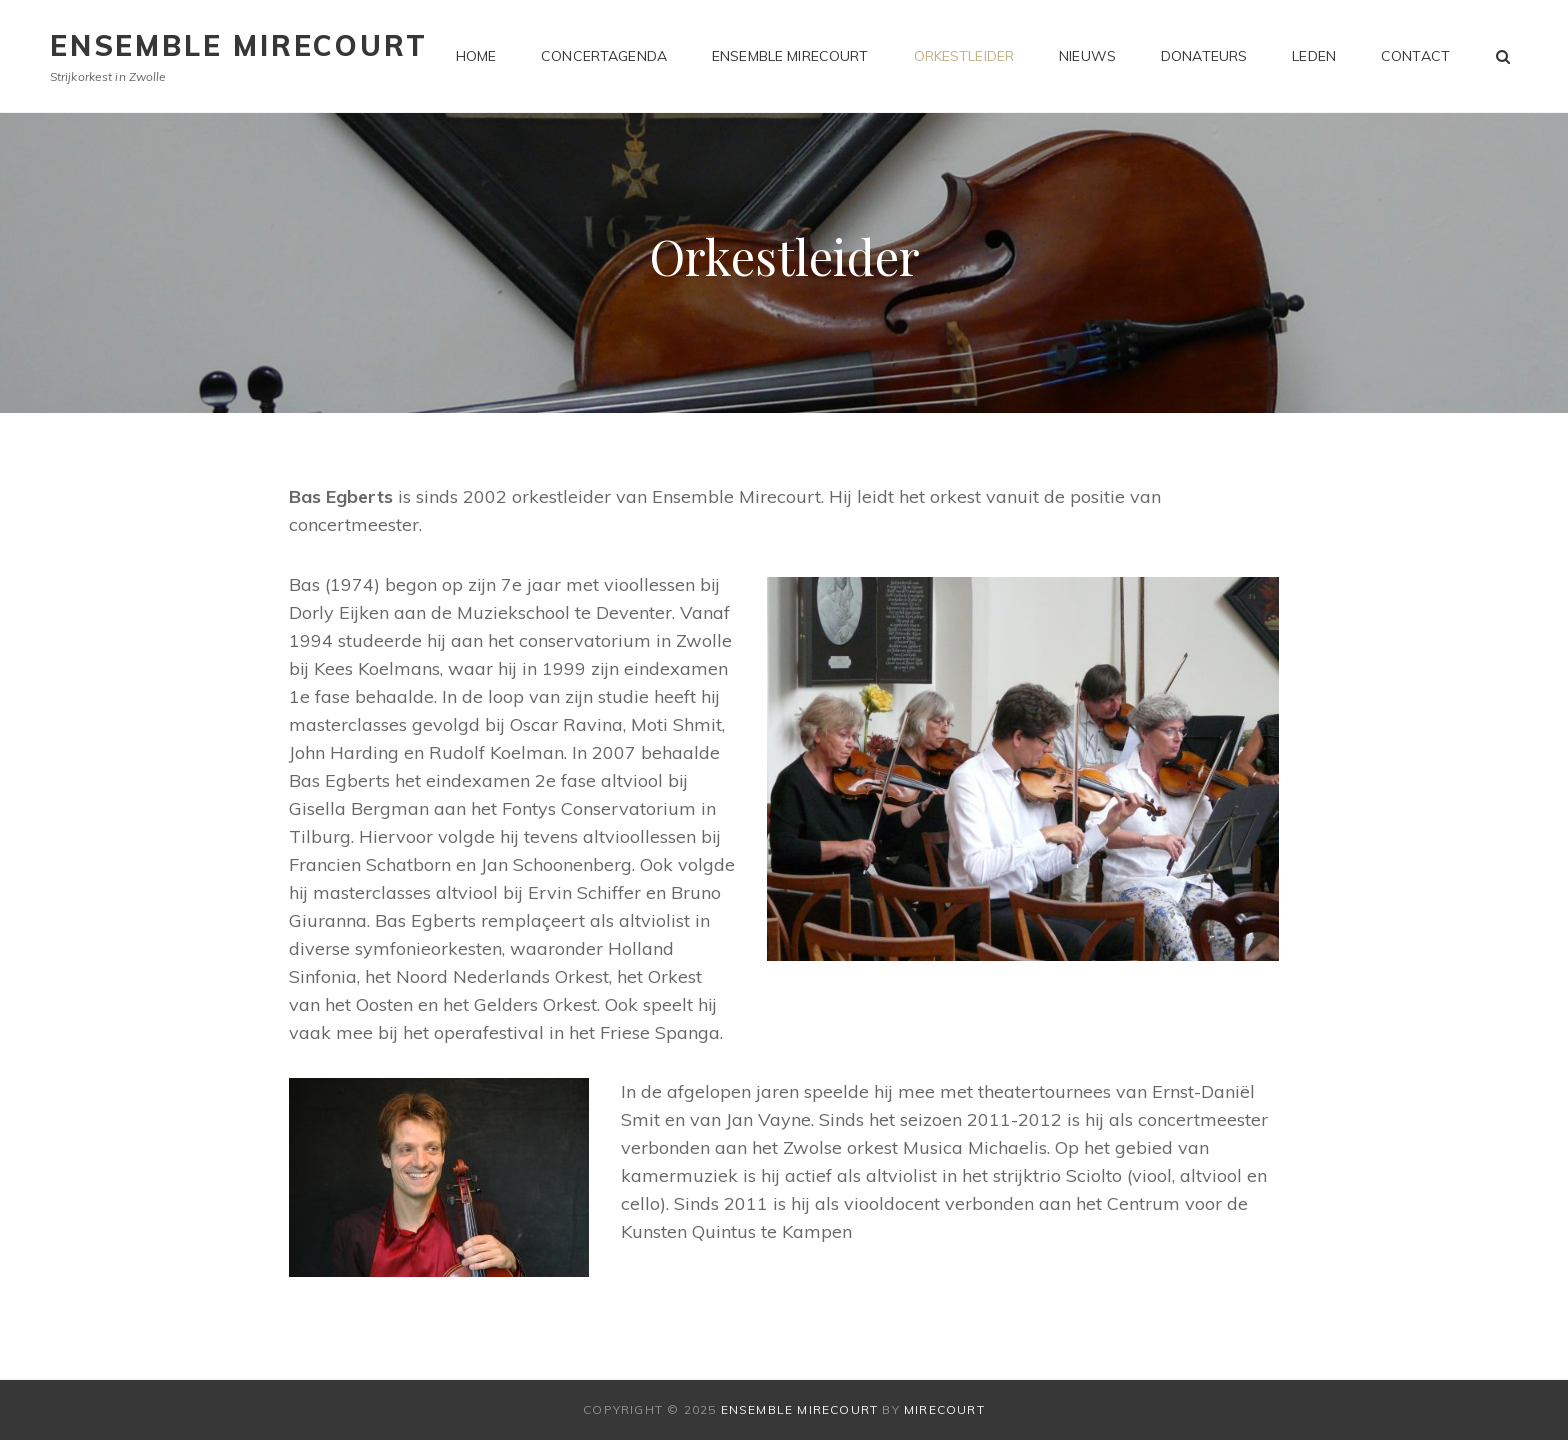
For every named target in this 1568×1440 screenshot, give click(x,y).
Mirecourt (944, 1409)
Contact (1415, 56)
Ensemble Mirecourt (238, 45)
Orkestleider (964, 56)
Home (476, 56)
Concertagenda (604, 56)
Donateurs (1204, 56)
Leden (1314, 56)
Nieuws (1087, 56)
